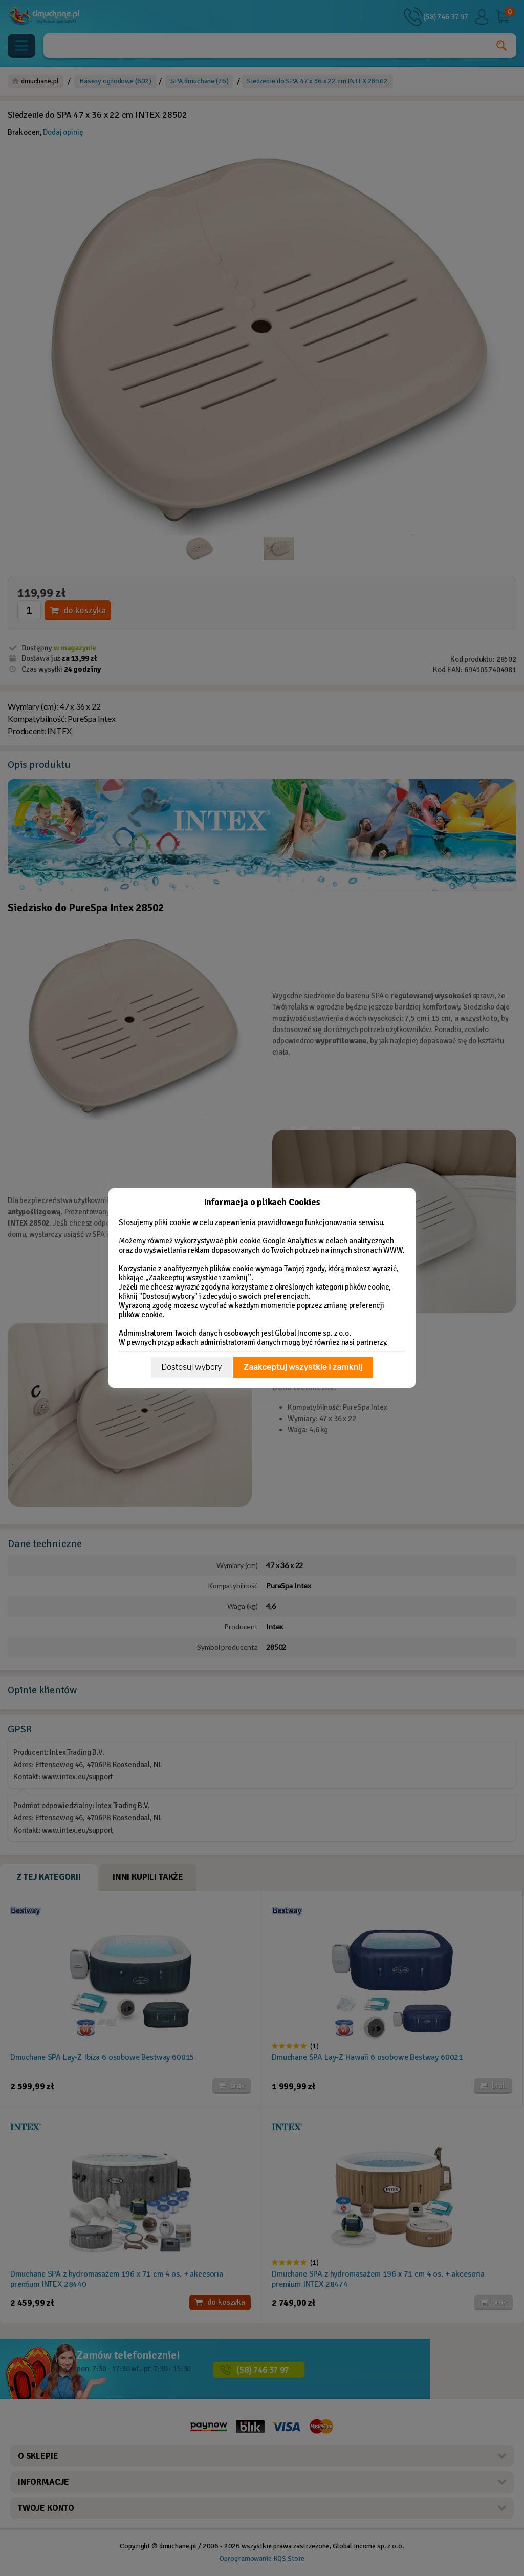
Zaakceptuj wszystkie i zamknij (303, 1367)
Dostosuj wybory (191, 1367)
